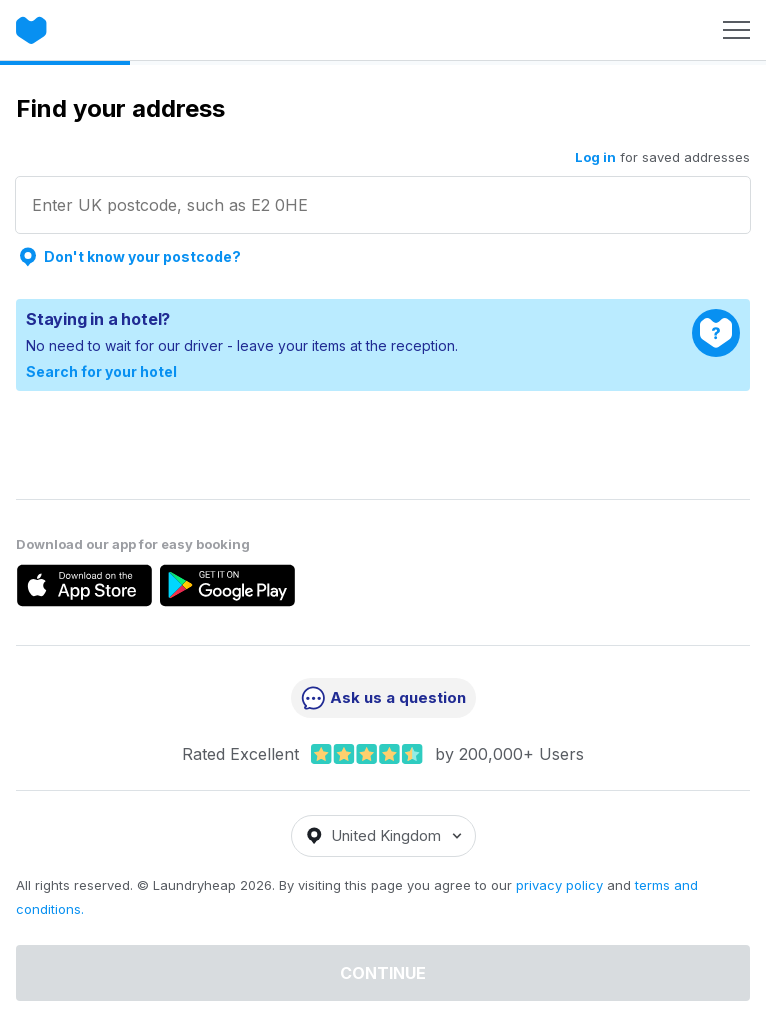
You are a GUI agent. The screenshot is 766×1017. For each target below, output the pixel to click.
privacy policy (559, 885)
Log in (595, 157)
